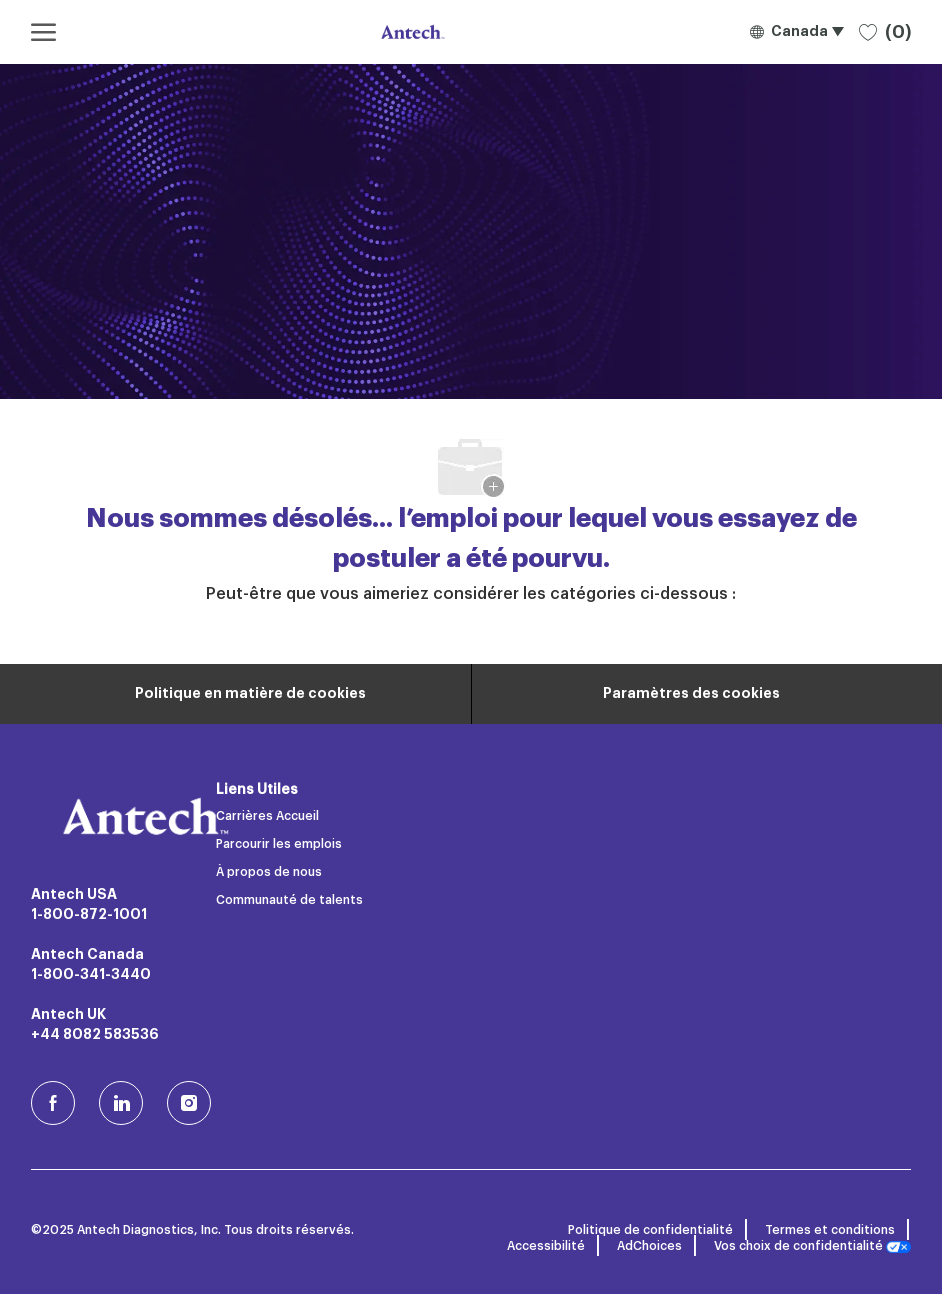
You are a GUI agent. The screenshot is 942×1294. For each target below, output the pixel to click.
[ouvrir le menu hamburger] (43, 32)
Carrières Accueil (267, 816)
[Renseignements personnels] (250, 694)
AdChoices (649, 1246)
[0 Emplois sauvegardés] (885, 32)
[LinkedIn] (121, 1103)
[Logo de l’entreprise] (411, 32)
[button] (796, 32)
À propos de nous (269, 872)
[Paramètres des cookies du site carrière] (691, 694)
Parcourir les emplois (279, 844)
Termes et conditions (830, 1230)
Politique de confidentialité (650, 1230)
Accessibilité (546, 1246)
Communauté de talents (289, 900)
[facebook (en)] (53, 1103)
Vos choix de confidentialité (812, 1246)
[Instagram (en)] (189, 1103)
